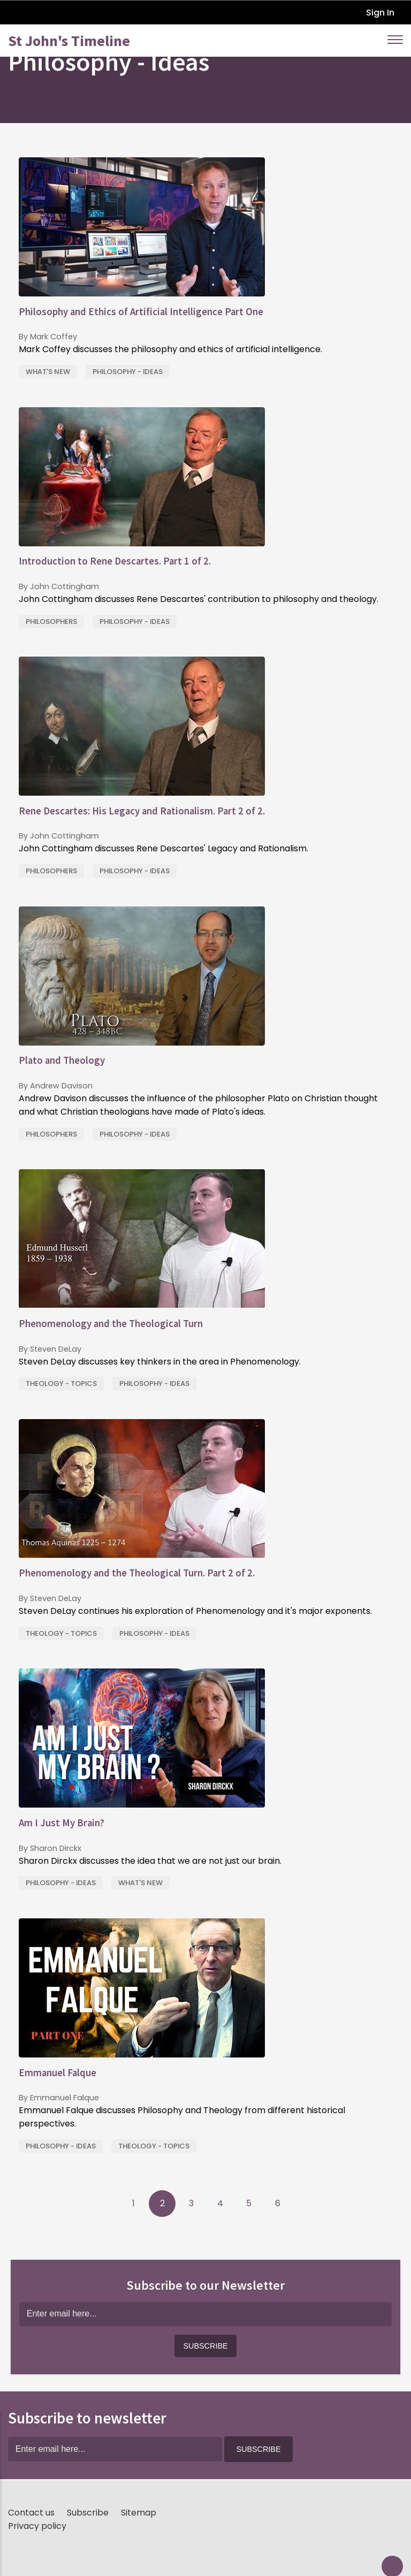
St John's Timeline (69, 40)
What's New (48, 372)
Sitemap (138, 2512)
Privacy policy (37, 2526)
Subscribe (88, 2512)
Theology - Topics (61, 1384)
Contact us (31, 2512)
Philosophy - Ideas (128, 372)
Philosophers (51, 621)
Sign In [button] (380, 12)
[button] (205, 2346)
